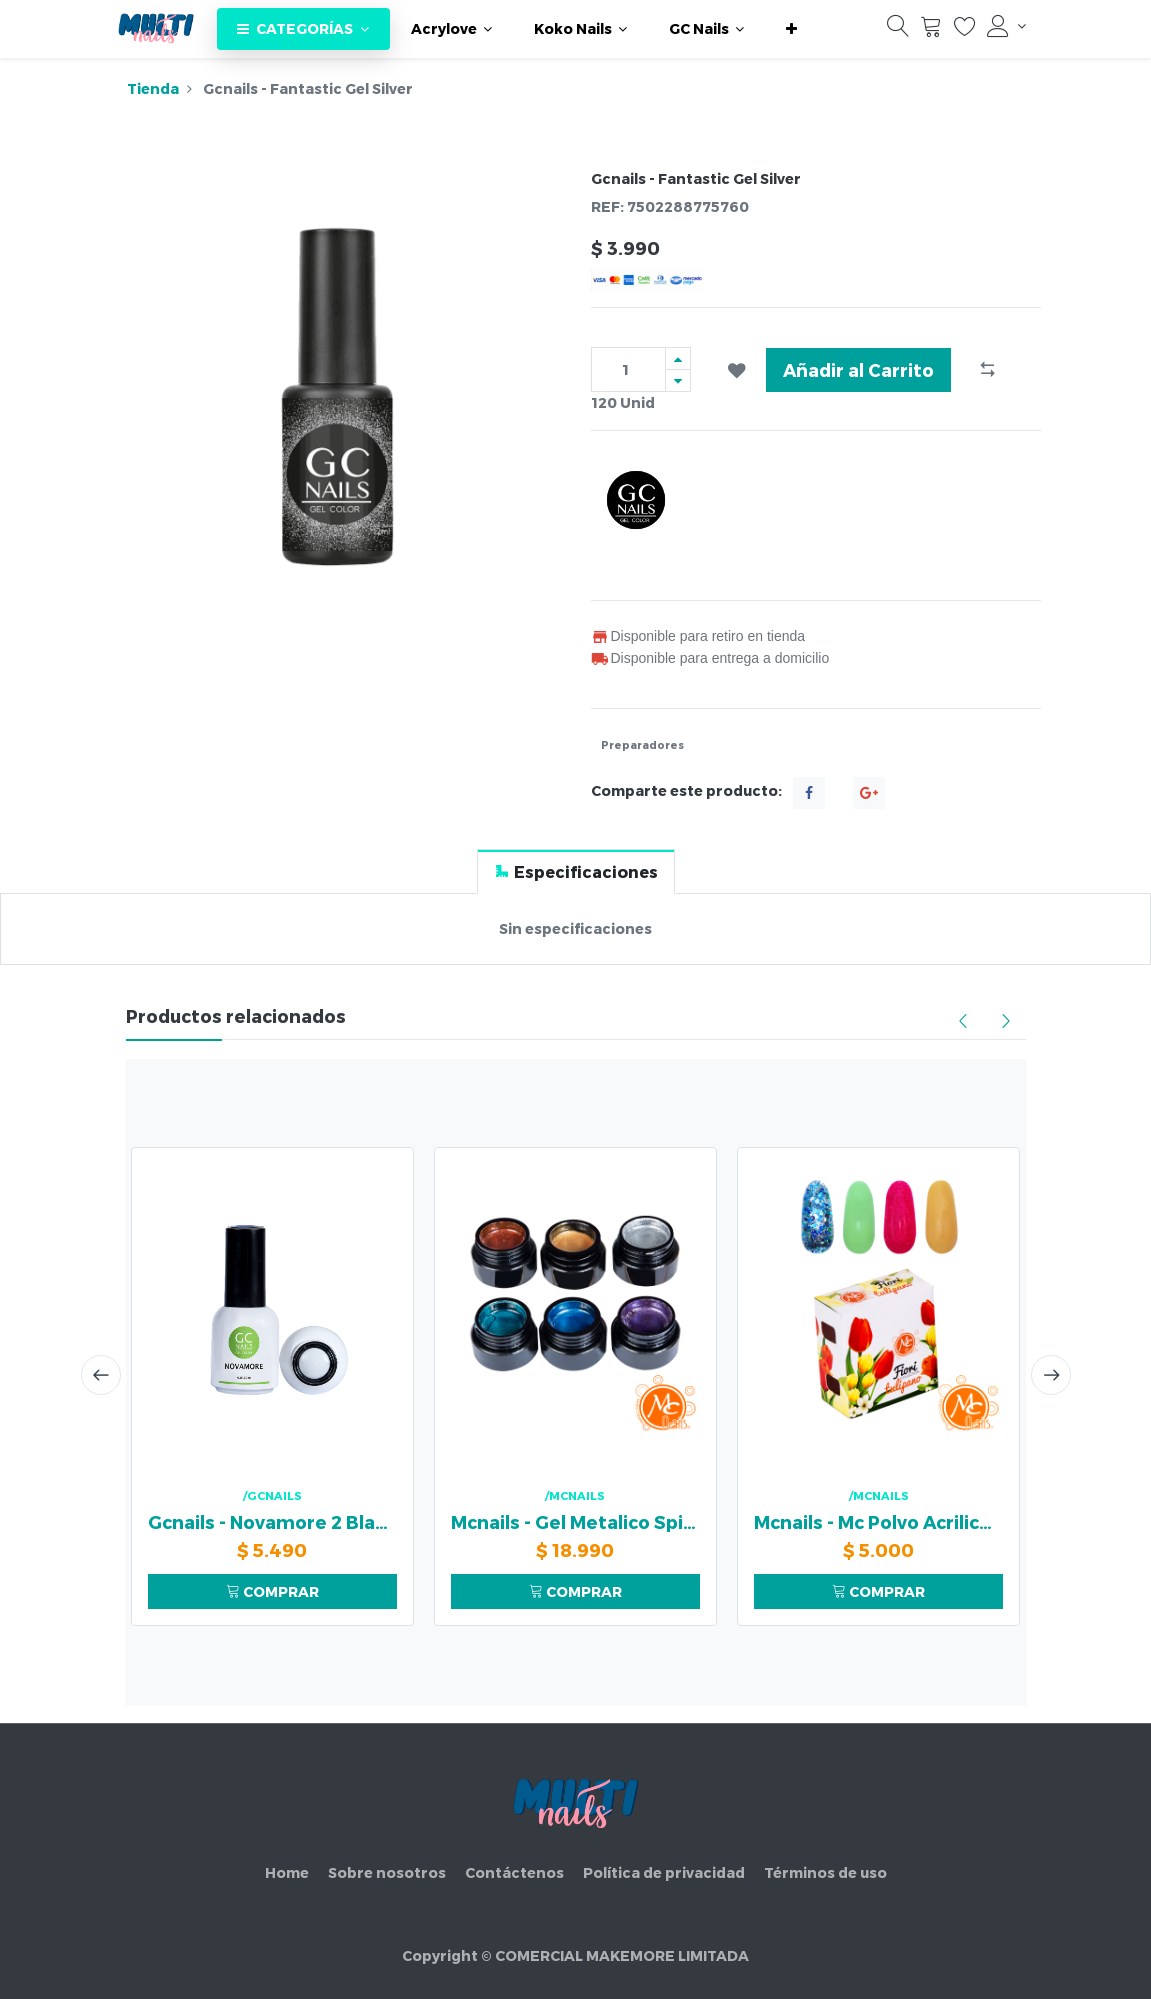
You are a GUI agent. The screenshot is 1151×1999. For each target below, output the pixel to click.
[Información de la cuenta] (1006, 26)
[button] (791, 29)
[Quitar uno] (678, 380)
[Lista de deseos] (965, 31)
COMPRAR (272, 1591)
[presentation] (101, 1375)
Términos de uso (825, 1872)
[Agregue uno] (678, 358)
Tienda (153, 88)
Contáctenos (514, 1872)
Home (287, 1872)
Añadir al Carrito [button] (858, 369)
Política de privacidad (664, 1872)
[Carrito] (931, 31)
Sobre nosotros (387, 1872)
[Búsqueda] (898, 31)
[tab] (576, 871)
